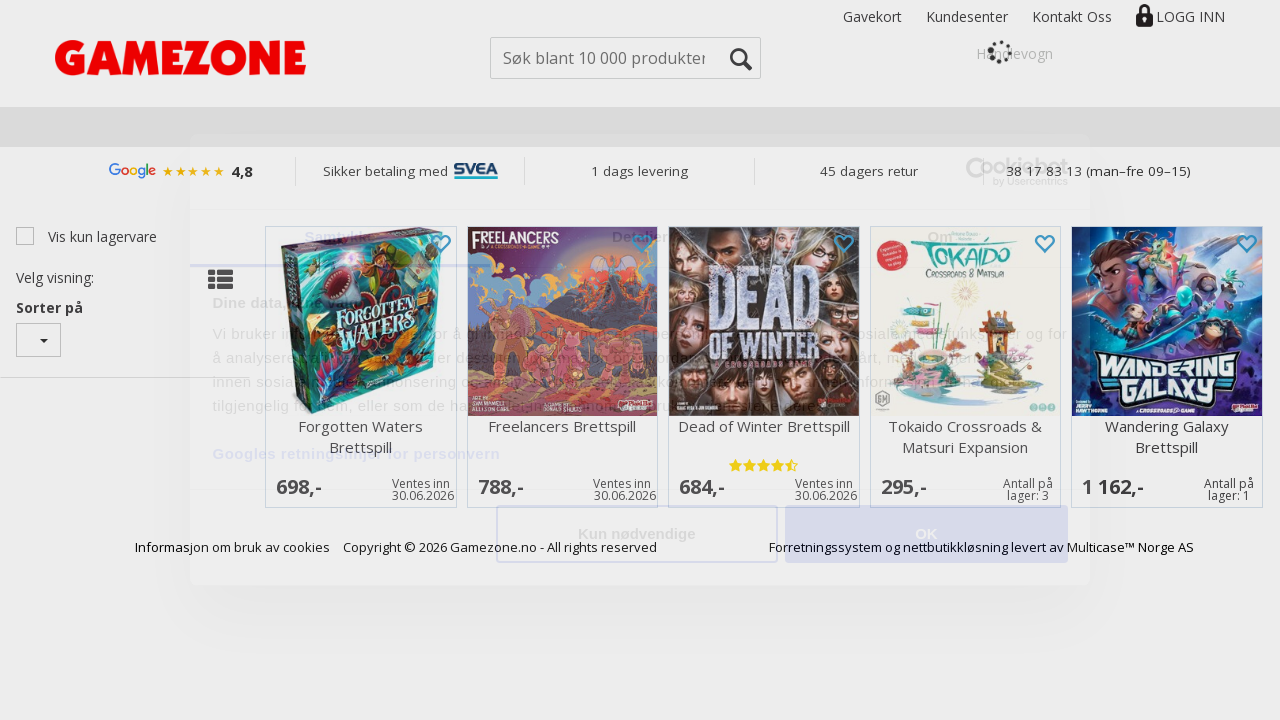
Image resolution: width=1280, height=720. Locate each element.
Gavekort (872, 16)
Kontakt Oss (1072, 16)
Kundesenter (967, 16)
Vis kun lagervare (100, 236)
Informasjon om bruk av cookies (232, 547)
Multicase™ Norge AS (1130, 547)
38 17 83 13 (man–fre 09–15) (1098, 171)
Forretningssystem (825, 547)
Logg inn (1190, 16)
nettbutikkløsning (955, 547)
